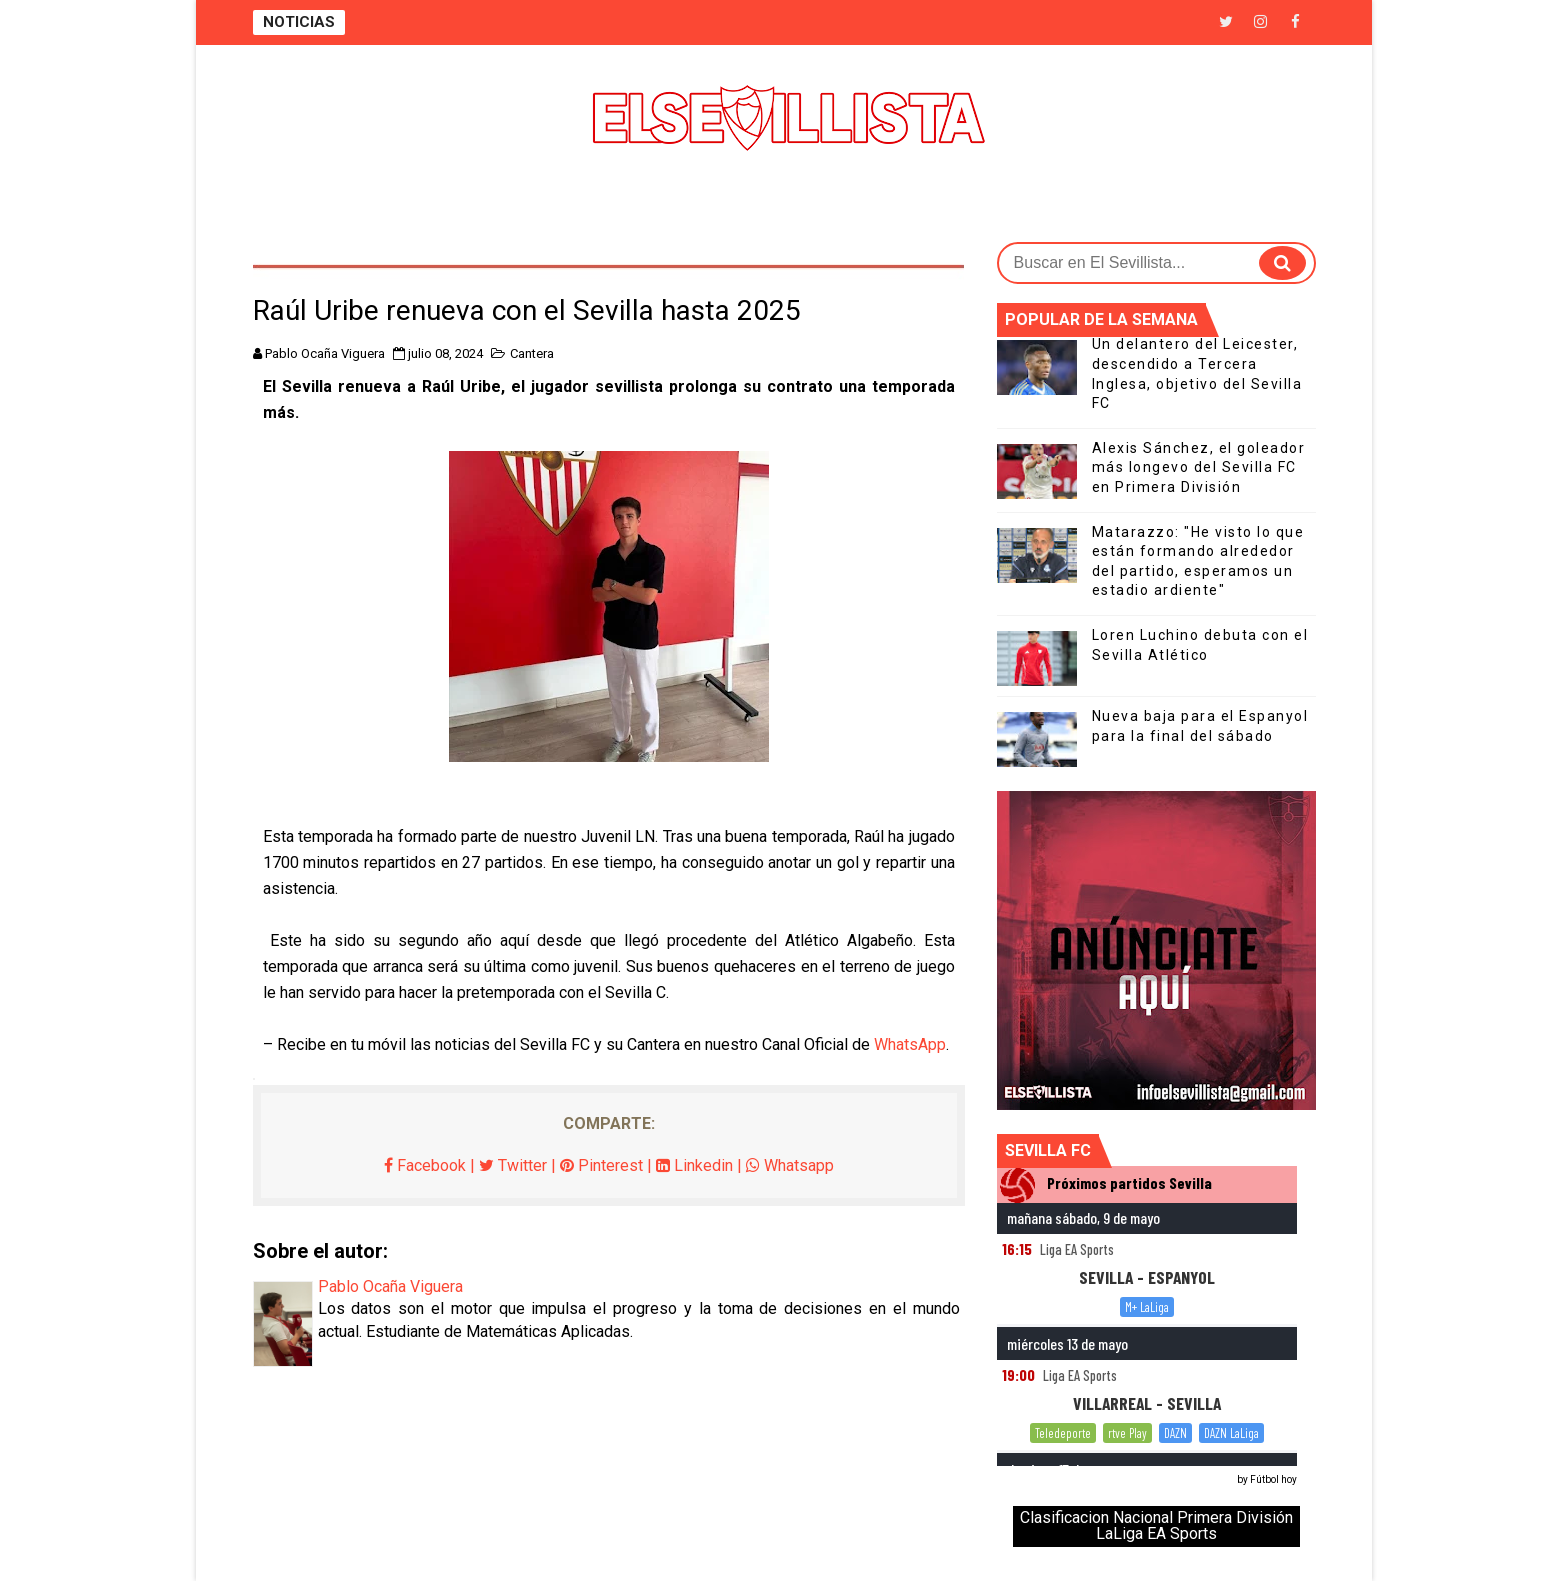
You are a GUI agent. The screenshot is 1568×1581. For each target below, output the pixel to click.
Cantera (532, 353)
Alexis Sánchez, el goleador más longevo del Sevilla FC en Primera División (1199, 467)
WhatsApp (910, 1044)
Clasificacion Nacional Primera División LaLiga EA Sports (1156, 1525)
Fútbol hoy (1273, 1479)
